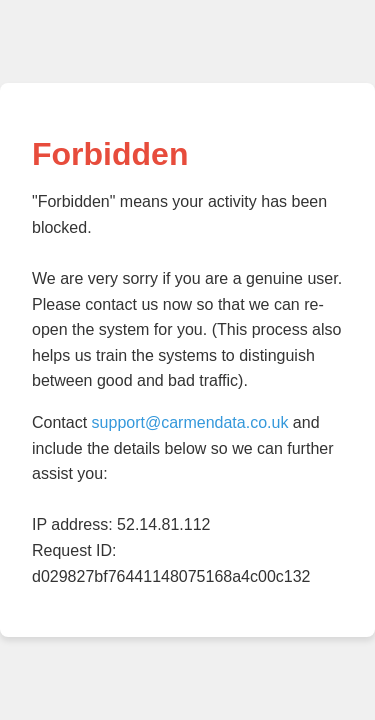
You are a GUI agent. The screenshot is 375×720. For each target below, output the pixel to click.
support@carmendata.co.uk (190, 422)
